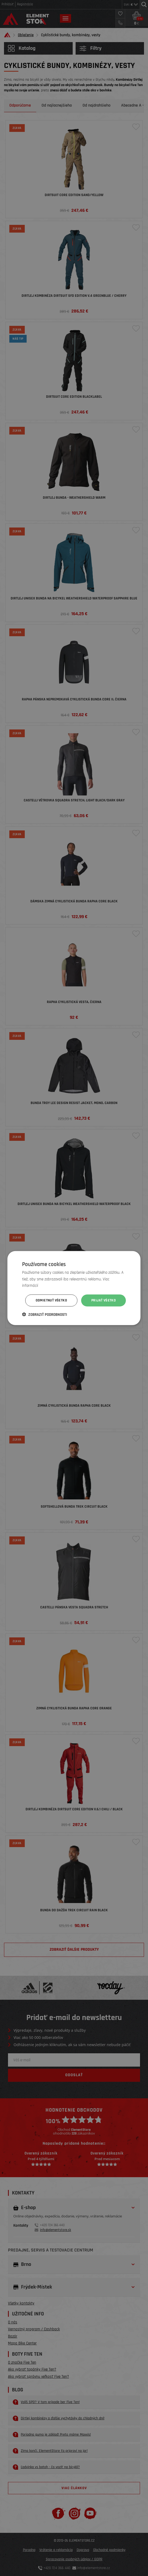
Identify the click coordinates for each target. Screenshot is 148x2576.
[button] (44, 1314)
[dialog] (74, 1288)
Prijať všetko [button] (103, 1300)
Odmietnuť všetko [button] (51, 1300)
